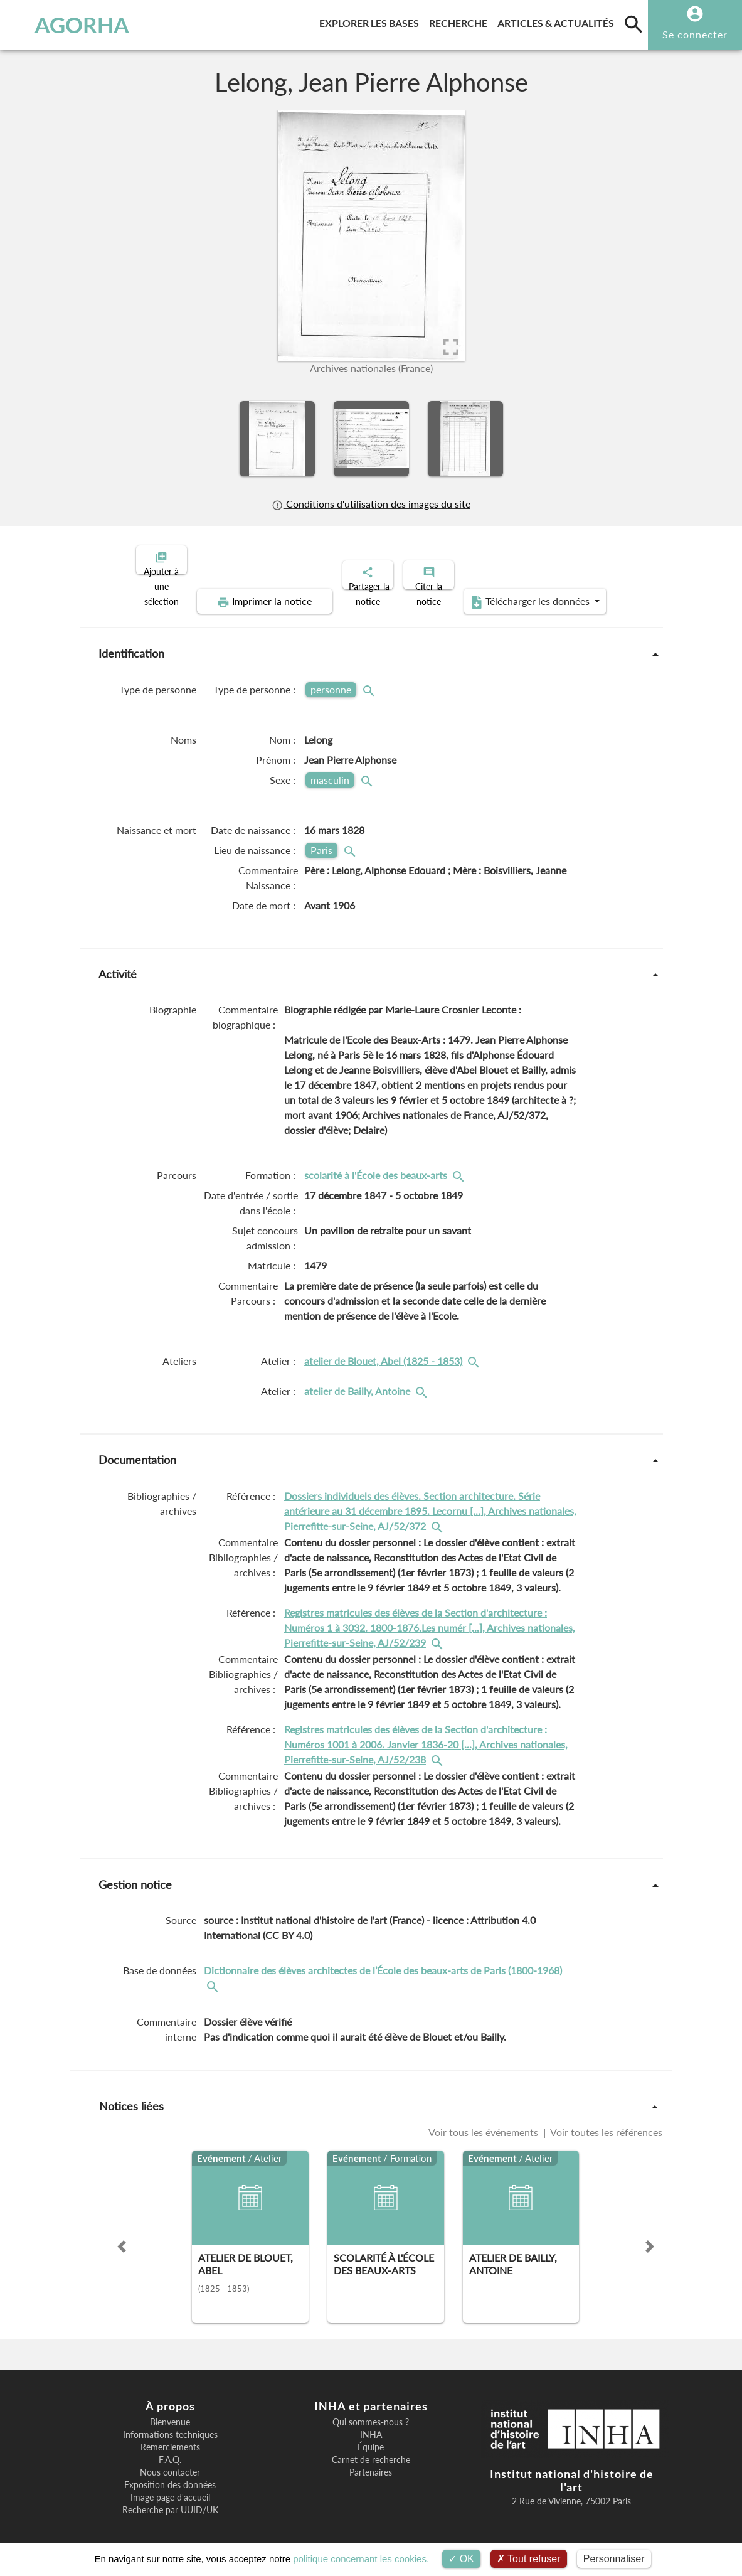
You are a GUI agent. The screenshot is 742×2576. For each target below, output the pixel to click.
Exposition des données (170, 2474)
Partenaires (370, 2462)
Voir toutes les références (605, 2121)
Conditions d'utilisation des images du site (371, 504)
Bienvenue (170, 2411)
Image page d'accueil (170, 2487)
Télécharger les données (512, 591)
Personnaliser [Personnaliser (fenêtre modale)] (614, 2558)
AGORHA (69, 25)
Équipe (371, 2437)
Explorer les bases (371, 21)
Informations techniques (170, 2424)
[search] (633, 24)
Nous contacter (170, 2462)
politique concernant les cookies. (361, 2558)
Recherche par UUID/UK (170, 2499)
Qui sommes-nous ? (370, 2411)
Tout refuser (529, 2558)
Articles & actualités (558, 21)
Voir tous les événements (484, 2121)
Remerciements (170, 2437)
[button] (121, 2235)
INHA (371, 2424)
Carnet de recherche (371, 2449)
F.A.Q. (170, 2449)
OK (461, 2558)
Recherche (460, 21)
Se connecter (695, 34)
